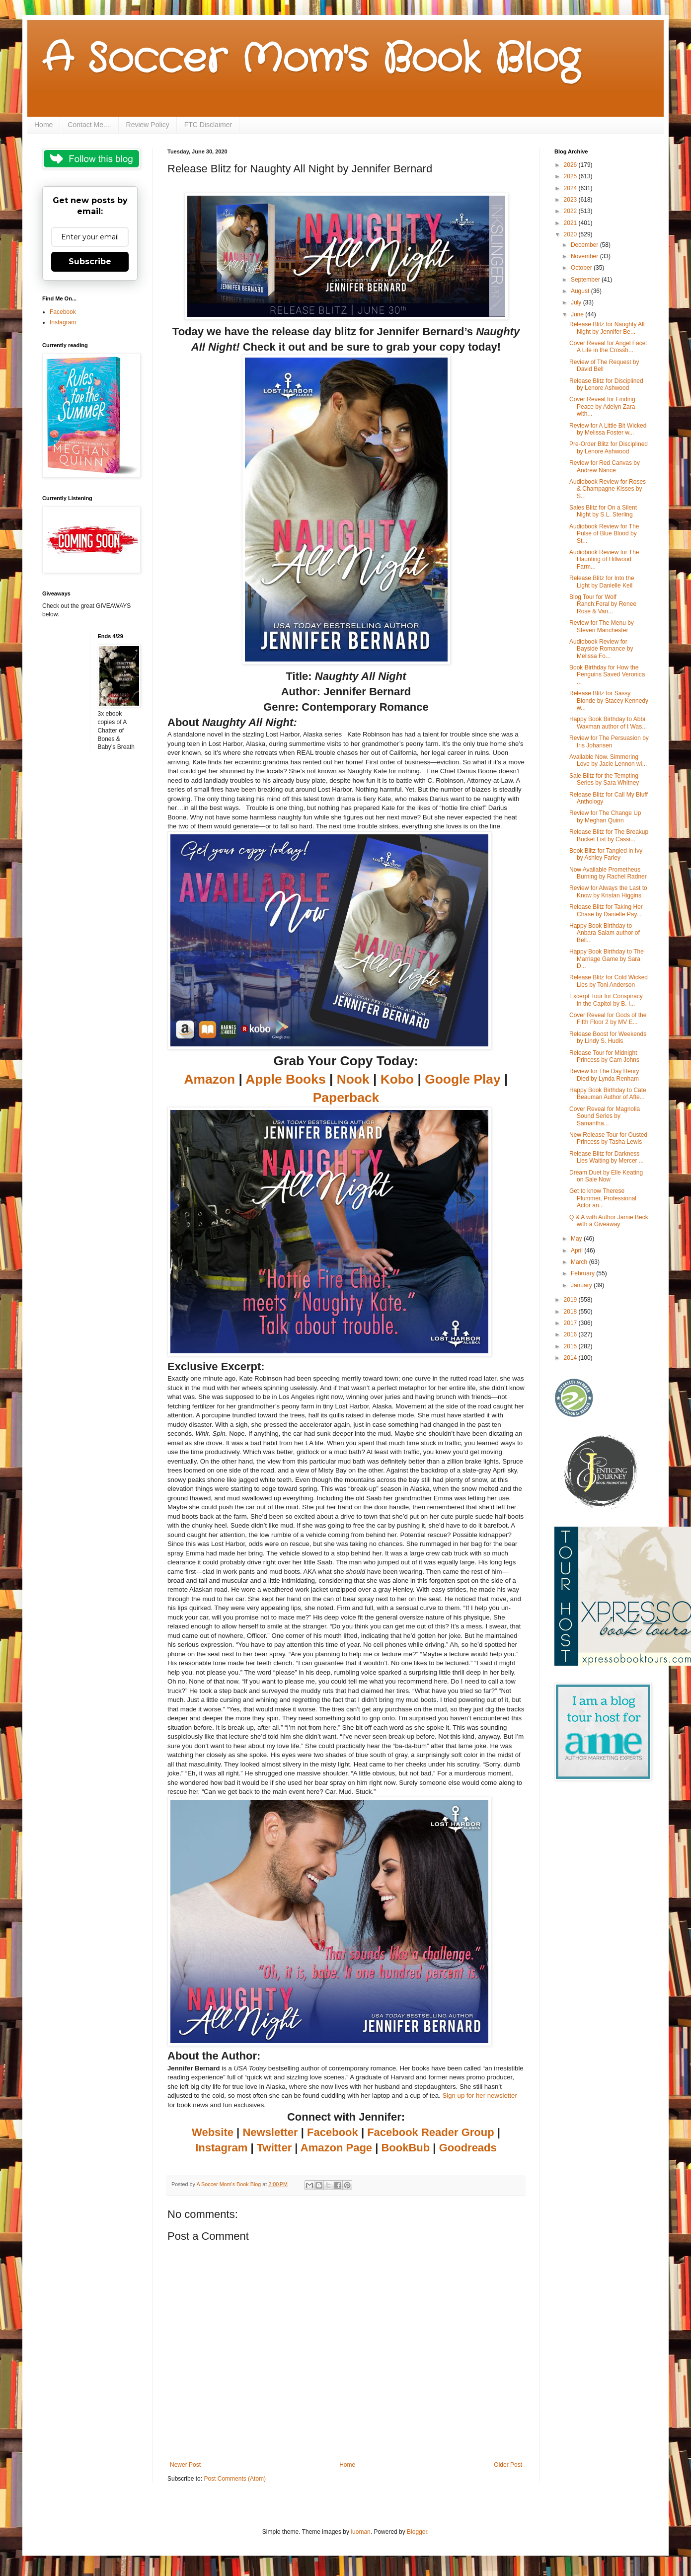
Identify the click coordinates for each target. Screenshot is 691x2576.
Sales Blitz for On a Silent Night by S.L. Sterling (603, 511)
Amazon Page (336, 2147)
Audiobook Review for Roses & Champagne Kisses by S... (607, 489)
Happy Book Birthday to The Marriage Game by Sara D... (606, 958)
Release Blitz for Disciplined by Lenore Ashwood (606, 384)
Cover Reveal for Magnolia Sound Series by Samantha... (604, 1116)
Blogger (417, 2531)
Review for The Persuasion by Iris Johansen (609, 741)
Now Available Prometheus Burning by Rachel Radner (608, 873)
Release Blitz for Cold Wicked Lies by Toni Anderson (608, 981)
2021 (571, 223)
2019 (571, 1299)
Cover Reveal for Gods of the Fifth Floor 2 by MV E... (607, 1019)
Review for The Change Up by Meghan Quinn (605, 816)
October (582, 267)
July (577, 302)
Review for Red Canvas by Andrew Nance (604, 466)
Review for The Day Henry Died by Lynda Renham (604, 1075)
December (585, 244)
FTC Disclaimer (208, 125)
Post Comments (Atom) (235, 2478)
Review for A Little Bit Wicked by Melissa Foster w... (607, 429)
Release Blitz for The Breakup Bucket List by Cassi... (608, 835)
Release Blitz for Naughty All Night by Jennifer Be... (606, 328)
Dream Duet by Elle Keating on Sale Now (606, 1176)
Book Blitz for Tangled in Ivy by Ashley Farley (605, 854)
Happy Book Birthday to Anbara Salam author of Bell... (604, 933)
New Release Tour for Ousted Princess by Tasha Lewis (608, 1138)
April (577, 1250)
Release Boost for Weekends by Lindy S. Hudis (607, 1037)
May (577, 1238)
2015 (571, 1346)
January (582, 1285)
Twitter (274, 2147)
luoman (360, 2531)
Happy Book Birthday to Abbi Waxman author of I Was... (608, 723)
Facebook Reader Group (430, 2132)
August (581, 291)
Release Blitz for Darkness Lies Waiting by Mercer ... (606, 1157)
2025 (571, 176)
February (583, 1273)
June (578, 314)
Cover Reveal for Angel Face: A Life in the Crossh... (608, 347)
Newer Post (185, 2464)
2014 (571, 1357)
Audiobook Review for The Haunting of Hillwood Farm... (604, 559)
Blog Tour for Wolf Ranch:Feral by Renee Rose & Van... (602, 604)
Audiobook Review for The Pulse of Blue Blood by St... (604, 533)
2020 (571, 234)
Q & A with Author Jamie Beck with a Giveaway (608, 1221)
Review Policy (147, 125)
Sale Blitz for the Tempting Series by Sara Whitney (604, 779)
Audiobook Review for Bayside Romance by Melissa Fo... (601, 649)
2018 (571, 1311)
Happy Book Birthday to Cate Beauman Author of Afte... (607, 1094)
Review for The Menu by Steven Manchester (601, 626)
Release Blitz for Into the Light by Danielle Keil (601, 582)
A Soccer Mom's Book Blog (310, 59)
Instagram (221, 2147)
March (580, 1261)
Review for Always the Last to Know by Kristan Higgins (608, 891)
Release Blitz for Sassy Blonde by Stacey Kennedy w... (608, 700)
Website (212, 2132)
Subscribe (90, 261)
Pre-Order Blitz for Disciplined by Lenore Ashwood (608, 447)
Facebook (332, 2132)
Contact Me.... (89, 125)
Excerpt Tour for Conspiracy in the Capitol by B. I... (606, 1000)
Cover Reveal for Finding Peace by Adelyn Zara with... (602, 406)
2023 (571, 199)
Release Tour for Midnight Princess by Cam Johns (604, 1056)
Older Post (508, 2464)
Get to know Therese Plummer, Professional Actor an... (602, 1198)
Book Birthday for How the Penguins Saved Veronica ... (607, 674)
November (585, 256)
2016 (571, 1334)
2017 (571, 1323)
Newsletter (270, 2132)
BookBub (405, 2147)
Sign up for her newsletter (480, 2095)
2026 (571, 164)
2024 (571, 188)
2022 (571, 211)
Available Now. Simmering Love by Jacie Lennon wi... (608, 760)
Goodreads (468, 2147)
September (586, 279)
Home (43, 125)
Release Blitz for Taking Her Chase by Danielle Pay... (606, 910)
